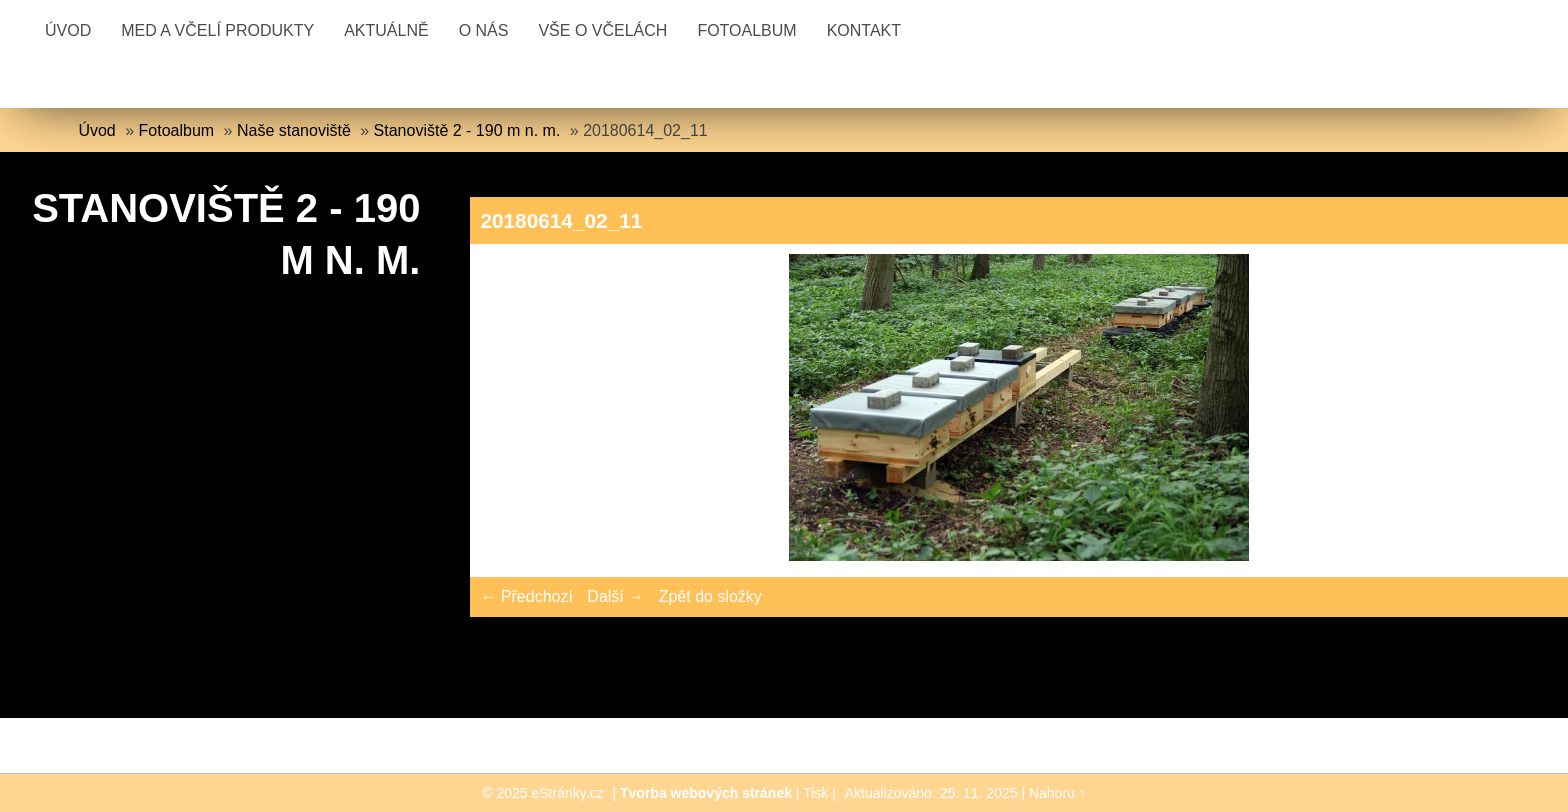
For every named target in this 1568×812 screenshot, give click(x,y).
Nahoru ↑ (1057, 793)
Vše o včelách (602, 30)
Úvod (68, 30)
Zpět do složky (710, 596)
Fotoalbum (746, 30)
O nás (484, 30)
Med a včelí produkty (217, 30)
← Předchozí (526, 596)
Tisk (815, 793)
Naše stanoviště (294, 130)
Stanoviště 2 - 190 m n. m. (467, 130)
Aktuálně (386, 30)
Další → (615, 596)
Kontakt (864, 30)
